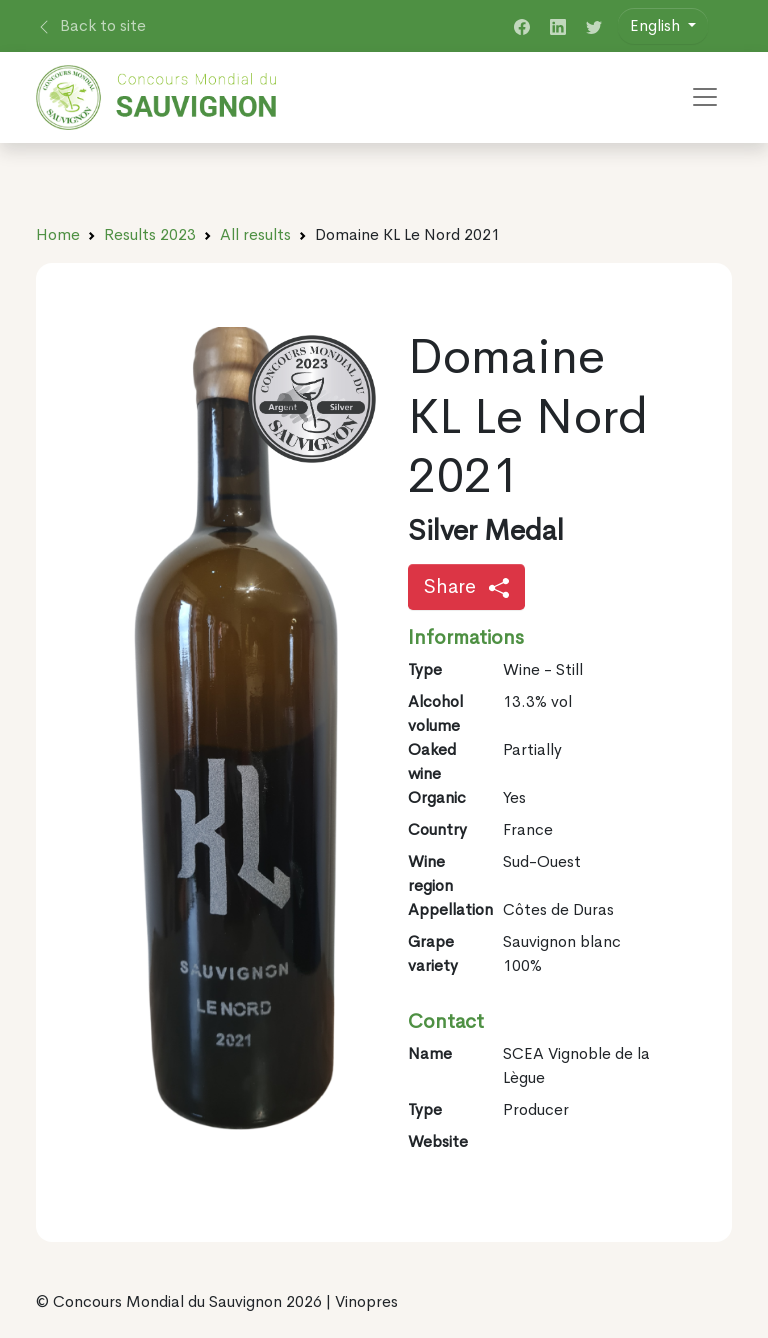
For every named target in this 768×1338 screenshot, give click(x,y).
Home (58, 234)
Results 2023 (150, 234)
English (657, 25)
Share (466, 586)
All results (255, 234)
